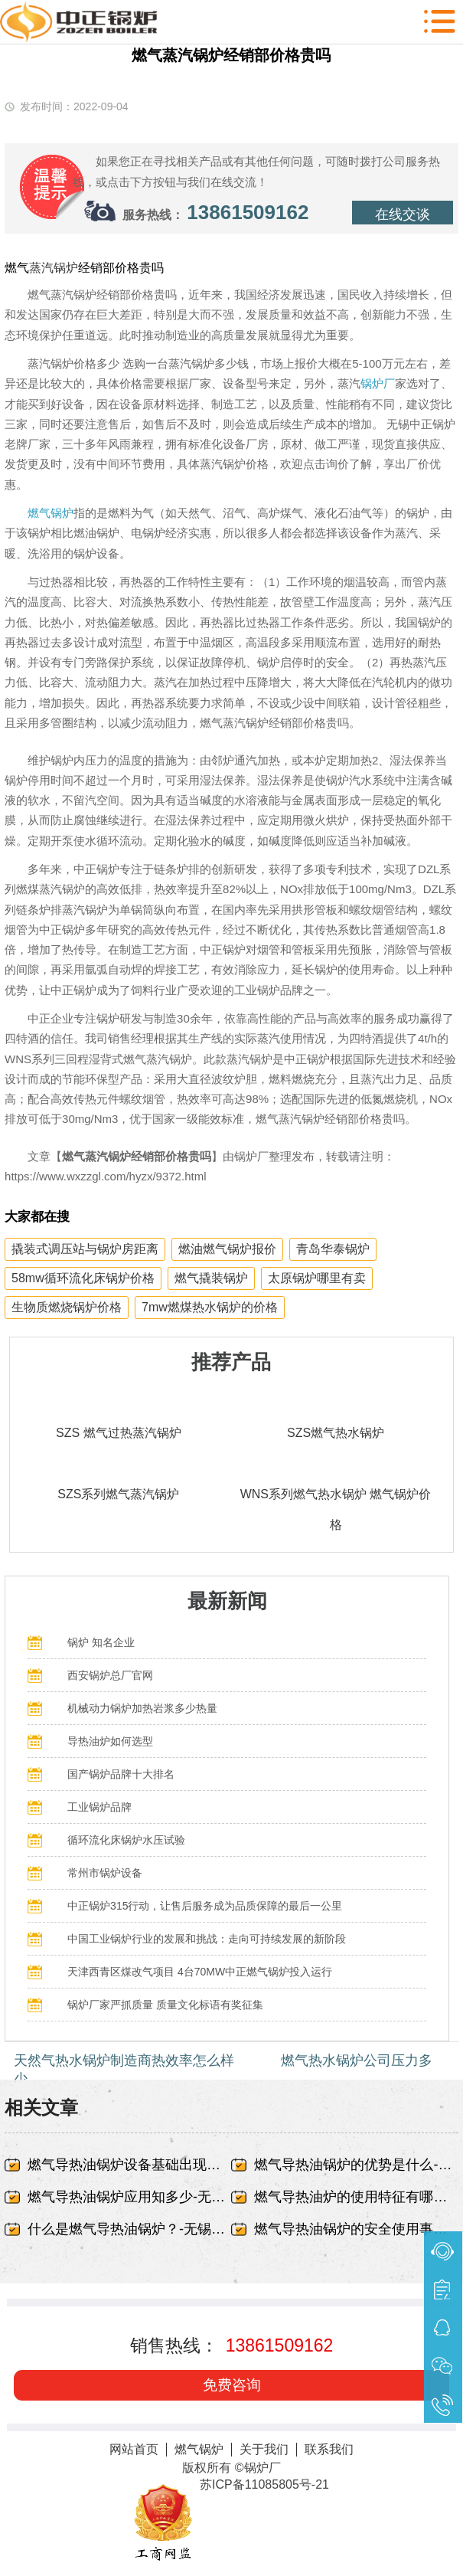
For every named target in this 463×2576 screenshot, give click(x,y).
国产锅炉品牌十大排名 (120, 1774)
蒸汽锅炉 (53, 267)
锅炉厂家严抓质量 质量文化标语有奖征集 (165, 2004)
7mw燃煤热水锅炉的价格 (210, 1307)
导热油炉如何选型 (110, 1741)
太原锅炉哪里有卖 (317, 1278)
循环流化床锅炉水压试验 (126, 1840)
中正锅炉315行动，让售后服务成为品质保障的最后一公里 (204, 1906)
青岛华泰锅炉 (333, 1248)
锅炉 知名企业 (101, 1642)
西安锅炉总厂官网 (110, 1675)
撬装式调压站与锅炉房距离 (84, 1248)
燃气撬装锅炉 (211, 1278)
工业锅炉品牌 (99, 1807)
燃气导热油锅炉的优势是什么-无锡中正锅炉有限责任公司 (356, 2164)
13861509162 (247, 212)
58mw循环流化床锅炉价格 (83, 1278)
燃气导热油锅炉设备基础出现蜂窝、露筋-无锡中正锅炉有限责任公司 (129, 2164)
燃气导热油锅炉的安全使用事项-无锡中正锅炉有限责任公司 (356, 2229)
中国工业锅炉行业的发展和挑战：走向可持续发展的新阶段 (206, 1939)
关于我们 (264, 2449)
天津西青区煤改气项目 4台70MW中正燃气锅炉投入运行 (199, 1972)
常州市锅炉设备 (104, 1873)
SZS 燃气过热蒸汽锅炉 (118, 1432)
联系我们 (329, 2449)
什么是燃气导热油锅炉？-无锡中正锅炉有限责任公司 (129, 2229)
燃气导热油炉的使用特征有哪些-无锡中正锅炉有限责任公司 (356, 2196)
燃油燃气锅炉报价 (227, 1248)
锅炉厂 (377, 383)
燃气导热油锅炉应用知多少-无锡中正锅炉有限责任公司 (129, 2196)
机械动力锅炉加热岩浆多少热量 (142, 1708)
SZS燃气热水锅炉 (335, 1432)
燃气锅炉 (50, 512)
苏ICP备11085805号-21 (264, 2484)
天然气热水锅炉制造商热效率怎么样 (124, 2060)
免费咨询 (232, 2385)
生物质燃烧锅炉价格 (66, 1307)
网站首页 (133, 2449)
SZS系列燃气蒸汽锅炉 (118, 1494)
